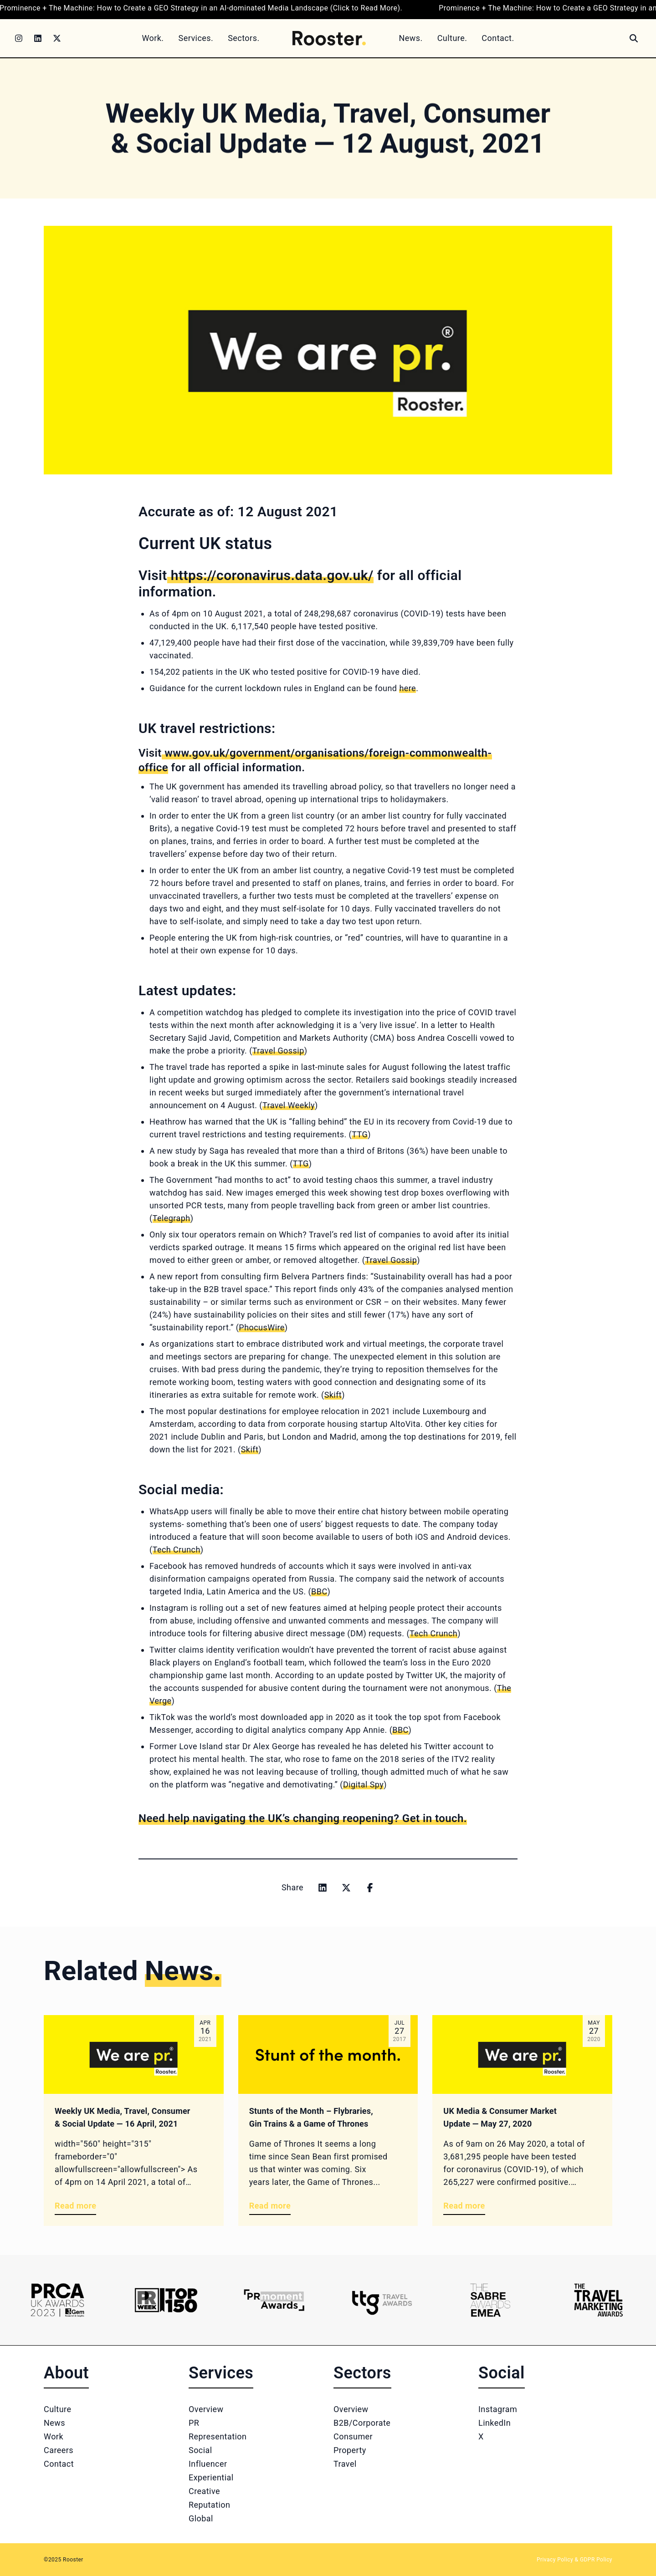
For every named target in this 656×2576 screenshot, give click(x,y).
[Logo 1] (57, 2300)
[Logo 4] (382, 2300)
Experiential (211, 2477)
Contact (59, 2464)
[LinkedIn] (37, 38)
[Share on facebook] (369, 1887)
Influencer (208, 2464)
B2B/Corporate (361, 2423)
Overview (206, 2409)
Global (201, 2518)
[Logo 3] (274, 2300)
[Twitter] (57, 38)
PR (194, 2423)
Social (200, 2450)
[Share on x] (346, 1887)
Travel (345, 2464)
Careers (58, 2450)
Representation (217, 2436)
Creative (204, 2491)
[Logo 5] (490, 2300)
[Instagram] (18, 38)
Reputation (209, 2505)
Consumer (353, 2436)
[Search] (633, 38)
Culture (57, 2409)
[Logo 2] (165, 2300)
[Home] (329, 38)
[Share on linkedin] (322, 1887)
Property (349, 2450)
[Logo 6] (598, 2300)
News (54, 2423)
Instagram (497, 2409)
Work (53, 2436)
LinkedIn (494, 2423)
